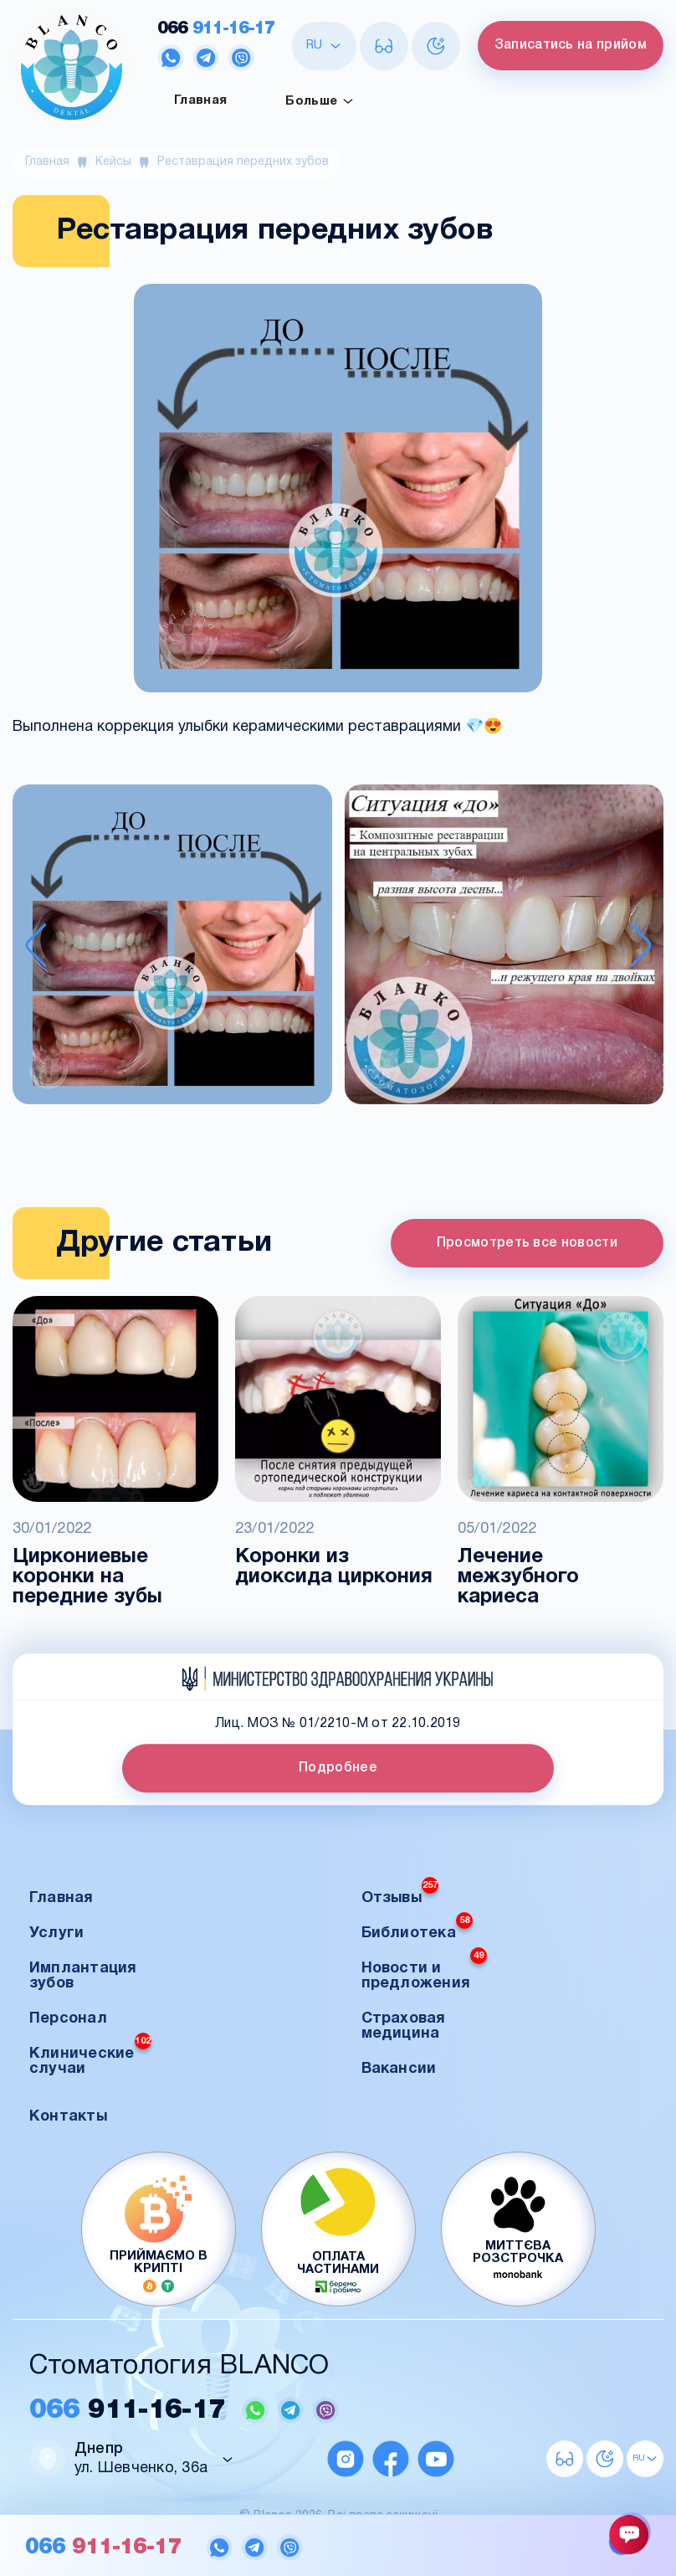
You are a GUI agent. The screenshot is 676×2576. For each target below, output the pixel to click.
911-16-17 (215, 29)
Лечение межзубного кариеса (518, 1577)
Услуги (56, 1933)
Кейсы (113, 162)
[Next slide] (641, 945)
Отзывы (400, 1893)
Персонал (68, 2019)
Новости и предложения (424, 1971)
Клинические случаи (90, 2056)
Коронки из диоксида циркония (334, 1567)
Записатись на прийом (570, 45)
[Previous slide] (36, 945)
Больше (319, 101)
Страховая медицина (403, 2026)
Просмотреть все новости (527, 1243)
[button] (172, 946)
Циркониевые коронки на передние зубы (87, 1577)
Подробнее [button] (338, 1768)
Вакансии (399, 2069)
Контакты (68, 2117)
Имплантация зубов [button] (83, 1976)
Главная (200, 100)
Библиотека (417, 1928)
